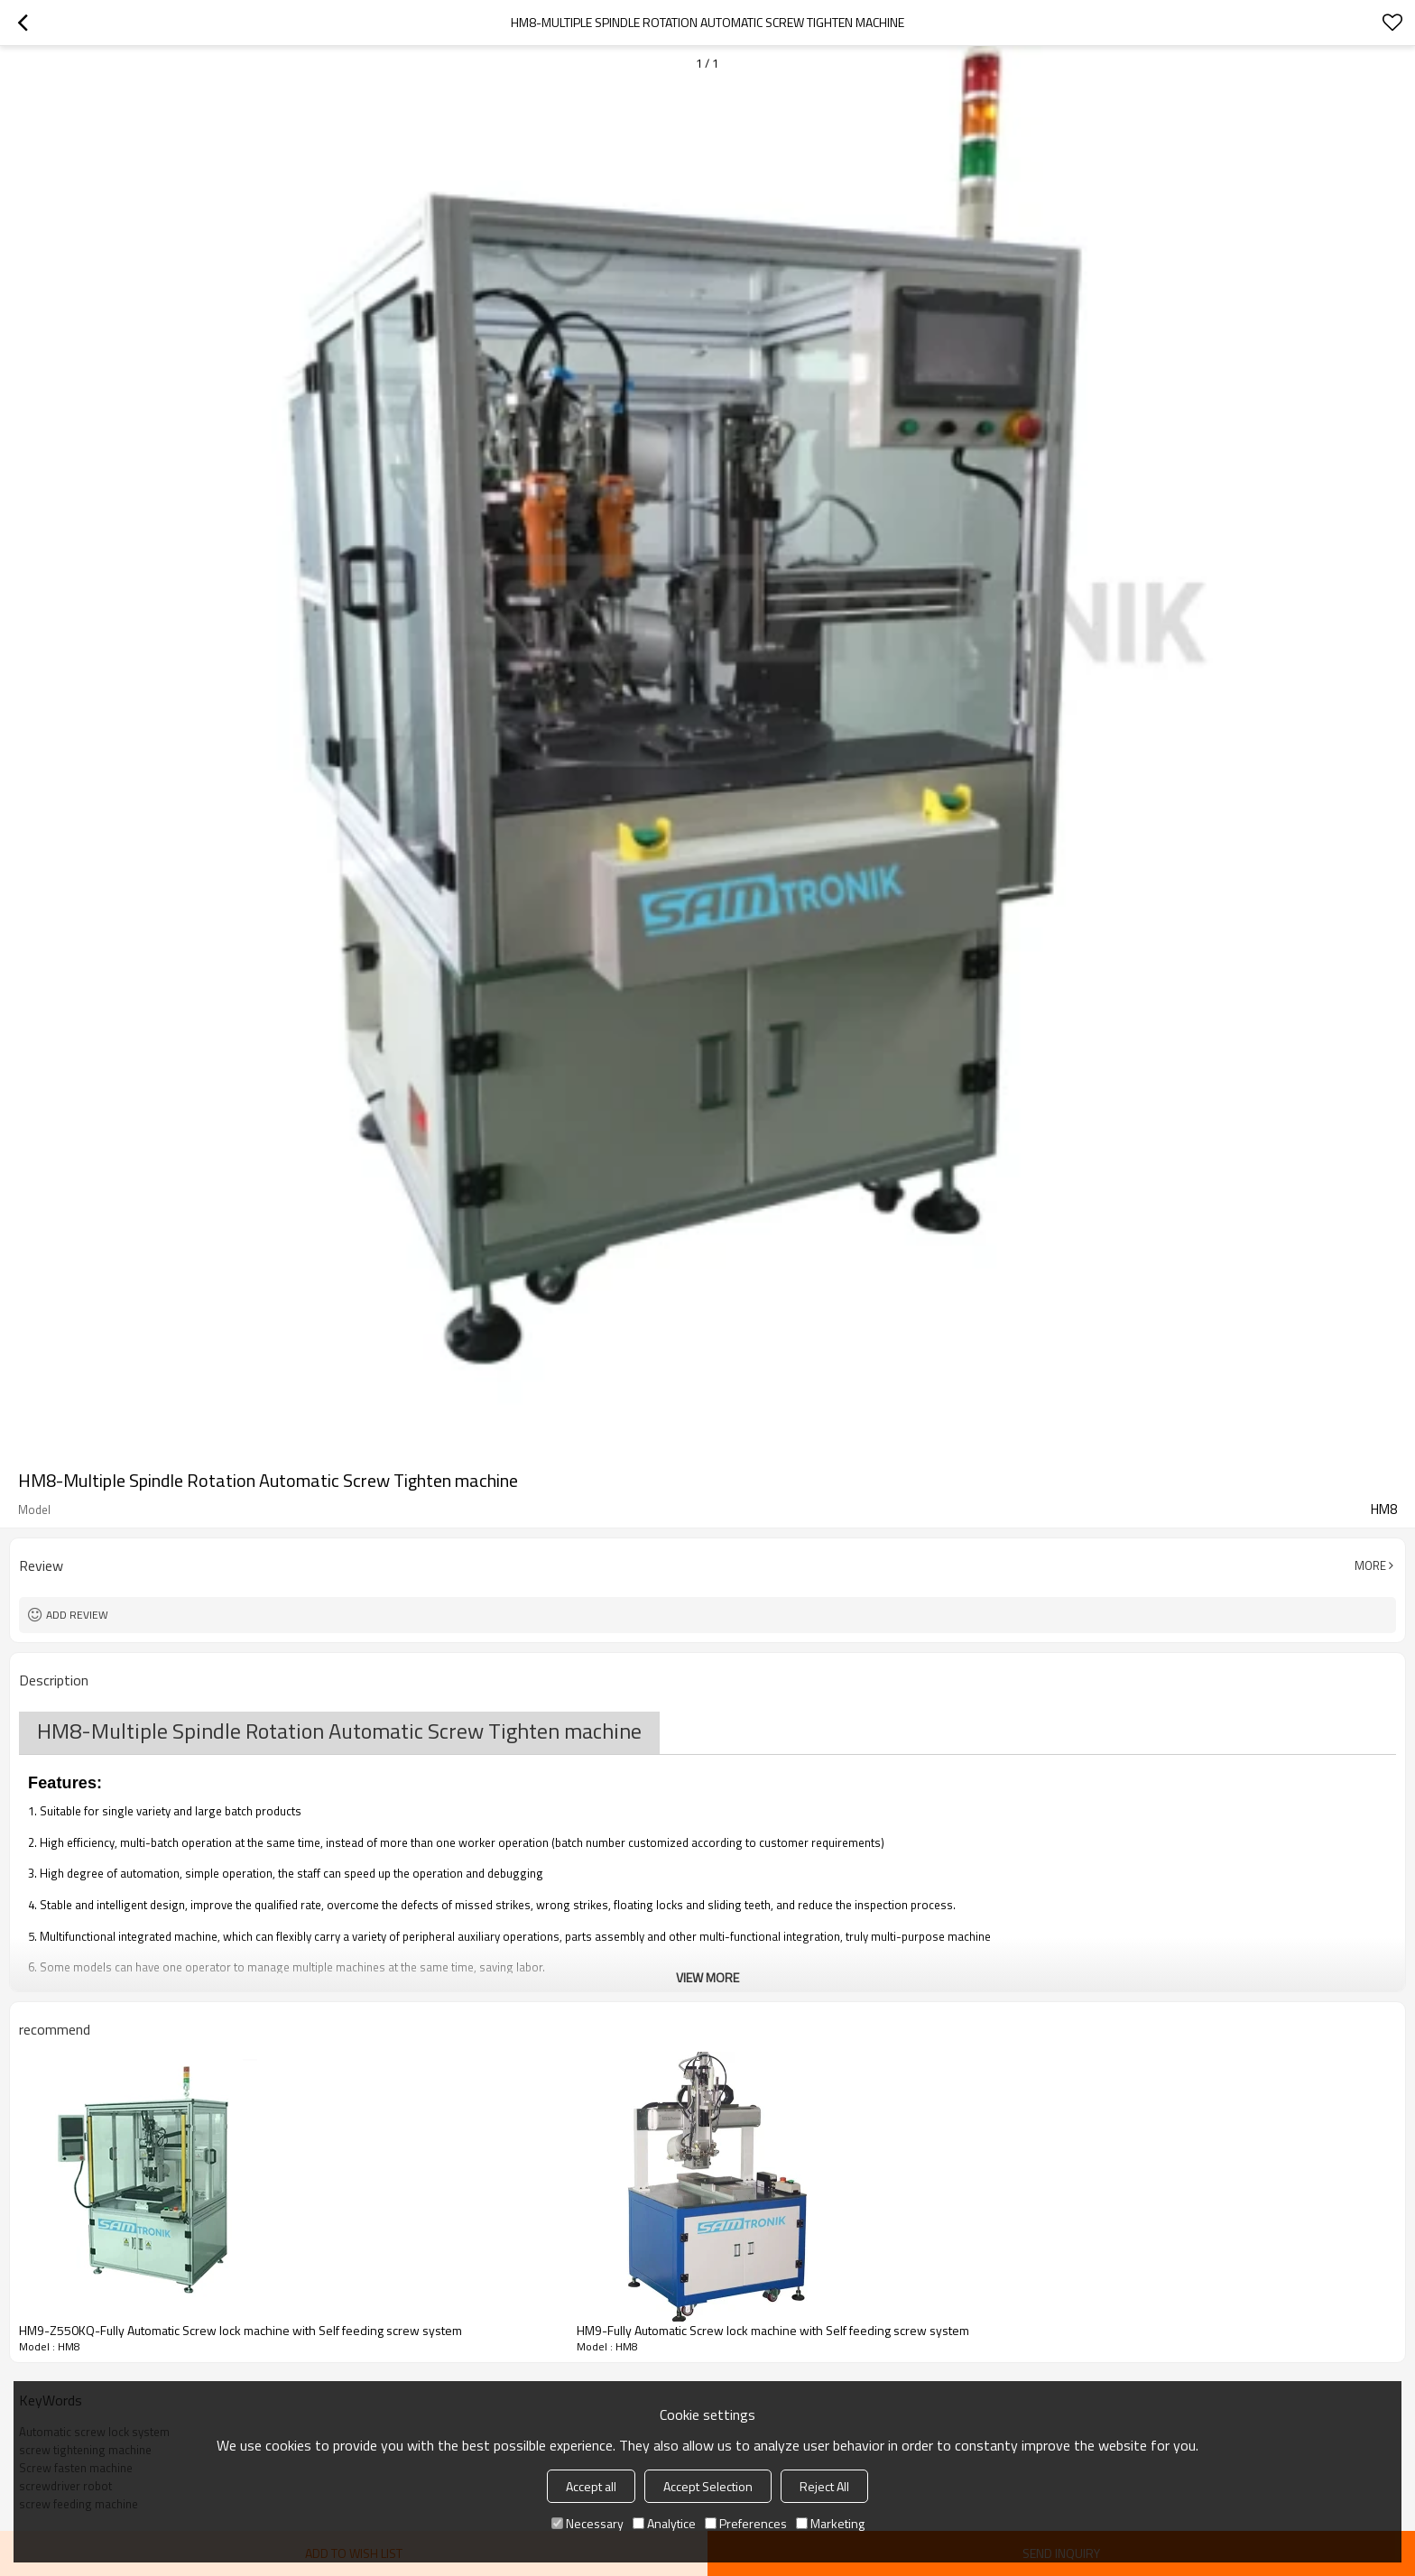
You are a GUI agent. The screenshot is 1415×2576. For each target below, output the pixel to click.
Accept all (591, 2486)
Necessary (587, 2523)
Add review (77, 1614)
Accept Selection (708, 2486)
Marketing (830, 2523)
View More (707, 1977)
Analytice (664, 2523)
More (1370, 1565)
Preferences (746, 2523)
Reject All (824, 2486)
